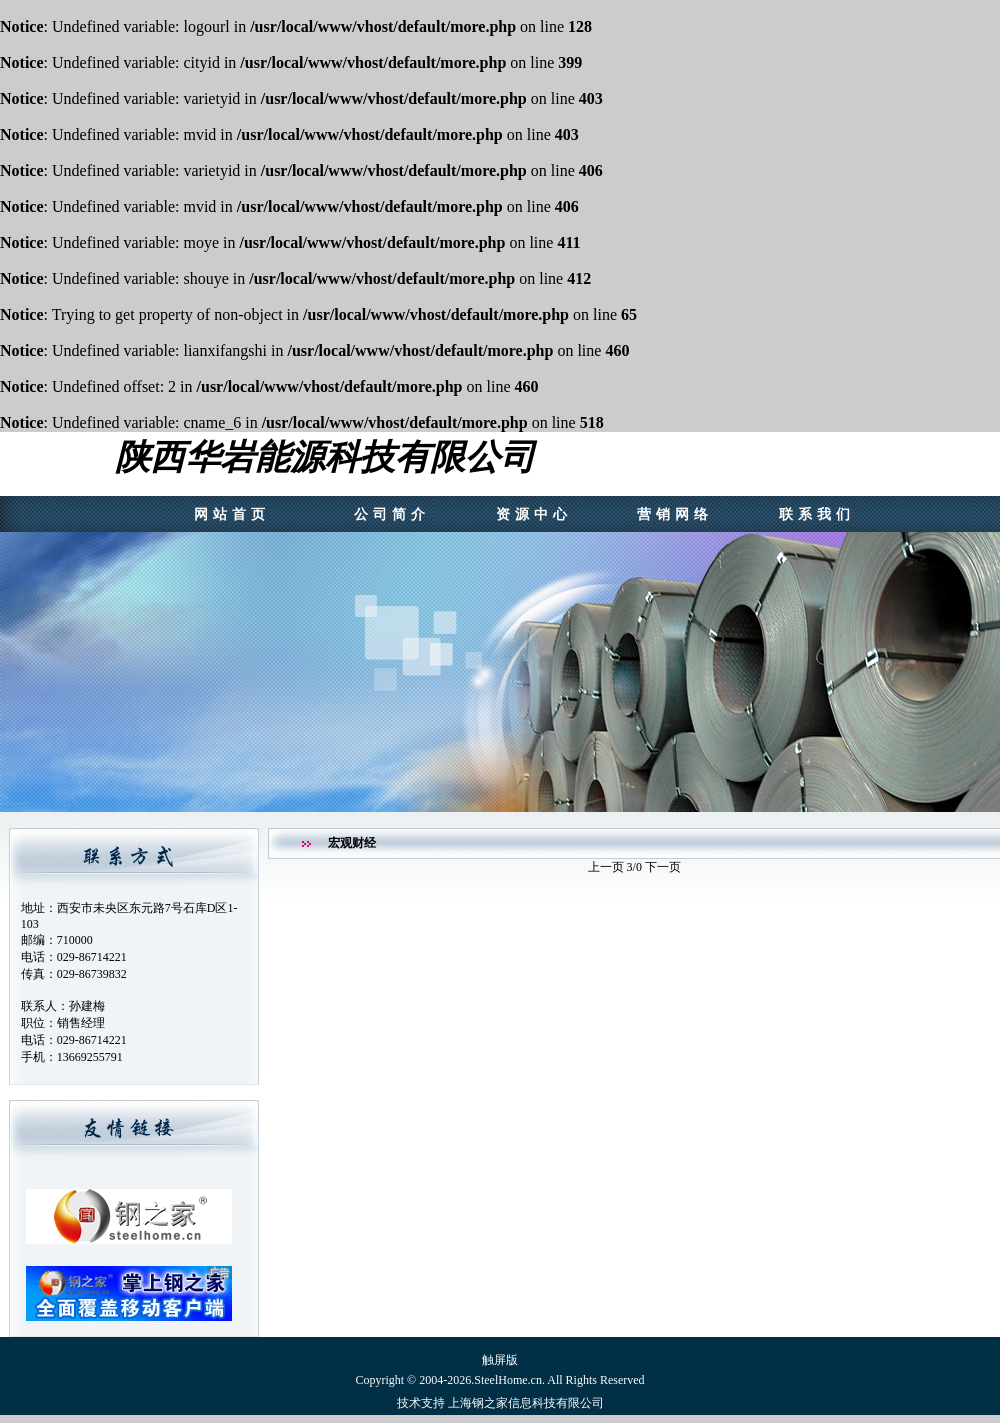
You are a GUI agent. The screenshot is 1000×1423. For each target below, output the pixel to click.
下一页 (663, 867)
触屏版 (500, 1360)
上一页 (607, 867)
